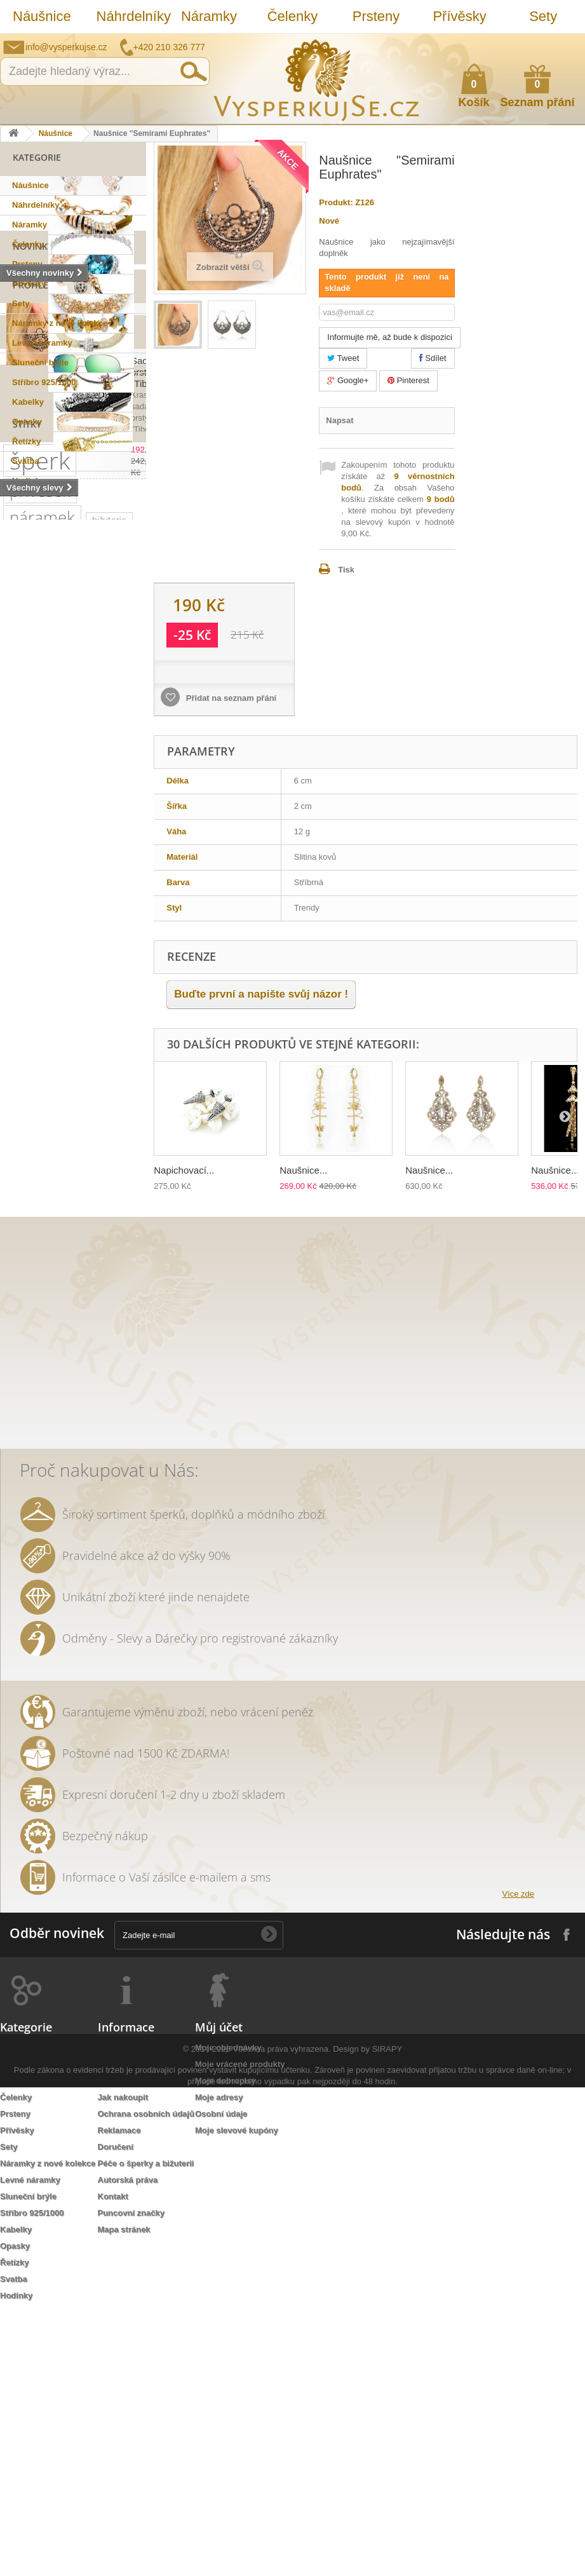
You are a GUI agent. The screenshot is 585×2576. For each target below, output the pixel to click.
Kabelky (28, 402)
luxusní (23, 1025)
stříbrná (77, 1425)
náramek (42, 887)
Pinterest (408, 380)
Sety (543, 16)
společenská (111, 1139)
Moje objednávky (228, 2311)
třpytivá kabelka (85, 1463)
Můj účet (219, 2290)
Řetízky (26, 441)
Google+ (347, 380)
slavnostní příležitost (50, 1253)
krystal (89, 1158)
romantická (31, 1349)
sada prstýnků (37, 1311)
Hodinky (28, 480)
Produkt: (336, 202)
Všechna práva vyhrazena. (282, 2537)
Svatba (25, 461)
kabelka (69, 1025)
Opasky (27, 421)
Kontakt (113, 2460)
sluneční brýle (37, 1063)
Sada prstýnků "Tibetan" (99, 699)
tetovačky (28, 1291)
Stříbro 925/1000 (44, 382)
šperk (40, 831)
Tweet (343, 358)
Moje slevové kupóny (236, 2394)
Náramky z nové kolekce (59, 323)
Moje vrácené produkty (240, 2328)
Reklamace (119, 2394)
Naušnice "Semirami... (94, 592)
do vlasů (87, 1349)
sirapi (78, 910)
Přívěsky (459, 16)
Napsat (339, 420)
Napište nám (492, 42)
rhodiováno (77, 1368)
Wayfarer (27, 1406)
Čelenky (292, 16)
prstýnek (99, 1311)
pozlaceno (30, 1006)
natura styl (30, 1444)
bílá (121, 1406)
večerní (122, 1215)
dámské (25, 1120)
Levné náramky (42, 343)
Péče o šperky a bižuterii (146, 2427)
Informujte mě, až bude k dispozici (389, 337)
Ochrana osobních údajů (146, 2377)
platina (57, 1139)
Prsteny (376, 16)
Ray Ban (80, 1082)
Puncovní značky (131, 2476)
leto (17, 1234)
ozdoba (24, 1368)
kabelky (77, 1101)
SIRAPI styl (30, 910)
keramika (27, 1272)
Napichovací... (184, 1170)
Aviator (121, 1330)
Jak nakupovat (524, 42)
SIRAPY (387, 2537)
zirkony (80, 1006)
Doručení (115, 2410)
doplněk (86, 1177)
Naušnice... (303, 1170)
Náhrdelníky (132, 16)
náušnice (94, 967)
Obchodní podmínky (138, 2328)
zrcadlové (79, 1406)
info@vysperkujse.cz (66, 47)
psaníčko (59, 1234)
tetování (75, 1330)
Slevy (26, 663)
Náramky (209, 16)
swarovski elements (49, 1196)
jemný (79, 1215)
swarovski (29, 1082)
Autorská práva (128, 2443)
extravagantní (36, 1387)
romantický (31, 1177)
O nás (109, 2344)
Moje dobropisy (225, 2344)
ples (18, 1044)
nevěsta (95, 1387)
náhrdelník (30, 1215)
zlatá (124, 1368)
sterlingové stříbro (45, 948)
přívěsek (40, 861)
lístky (78, 1444)
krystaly (115, 1025)
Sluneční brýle (40, 362)
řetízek (73, 986)
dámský (119, 1444)
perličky (120, 1196)
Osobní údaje (221, 2377)
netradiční (101, 1063)
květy (72, 1272)
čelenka (79, 1291)
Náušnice (42, 16)
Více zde (518, 2157)
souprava (27, 1425)
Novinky (33, 506)
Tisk (346, 569)
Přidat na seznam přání (230, 698)
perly (108, 1272)
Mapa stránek (124, 2493)
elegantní (28, 1101)
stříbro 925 (31, 929)
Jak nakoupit (123, 2361)
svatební (26, 986)
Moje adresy (219, 2361)
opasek (24, 1463)
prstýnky (26, 1330)
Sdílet (433, 358)
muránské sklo (87, 1120)
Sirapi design (35, 967)
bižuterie (109, 891)
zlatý (18, 1139)
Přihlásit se (563, 43)
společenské (35, 1158)
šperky (124, 1006)
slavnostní (63, 1044)
